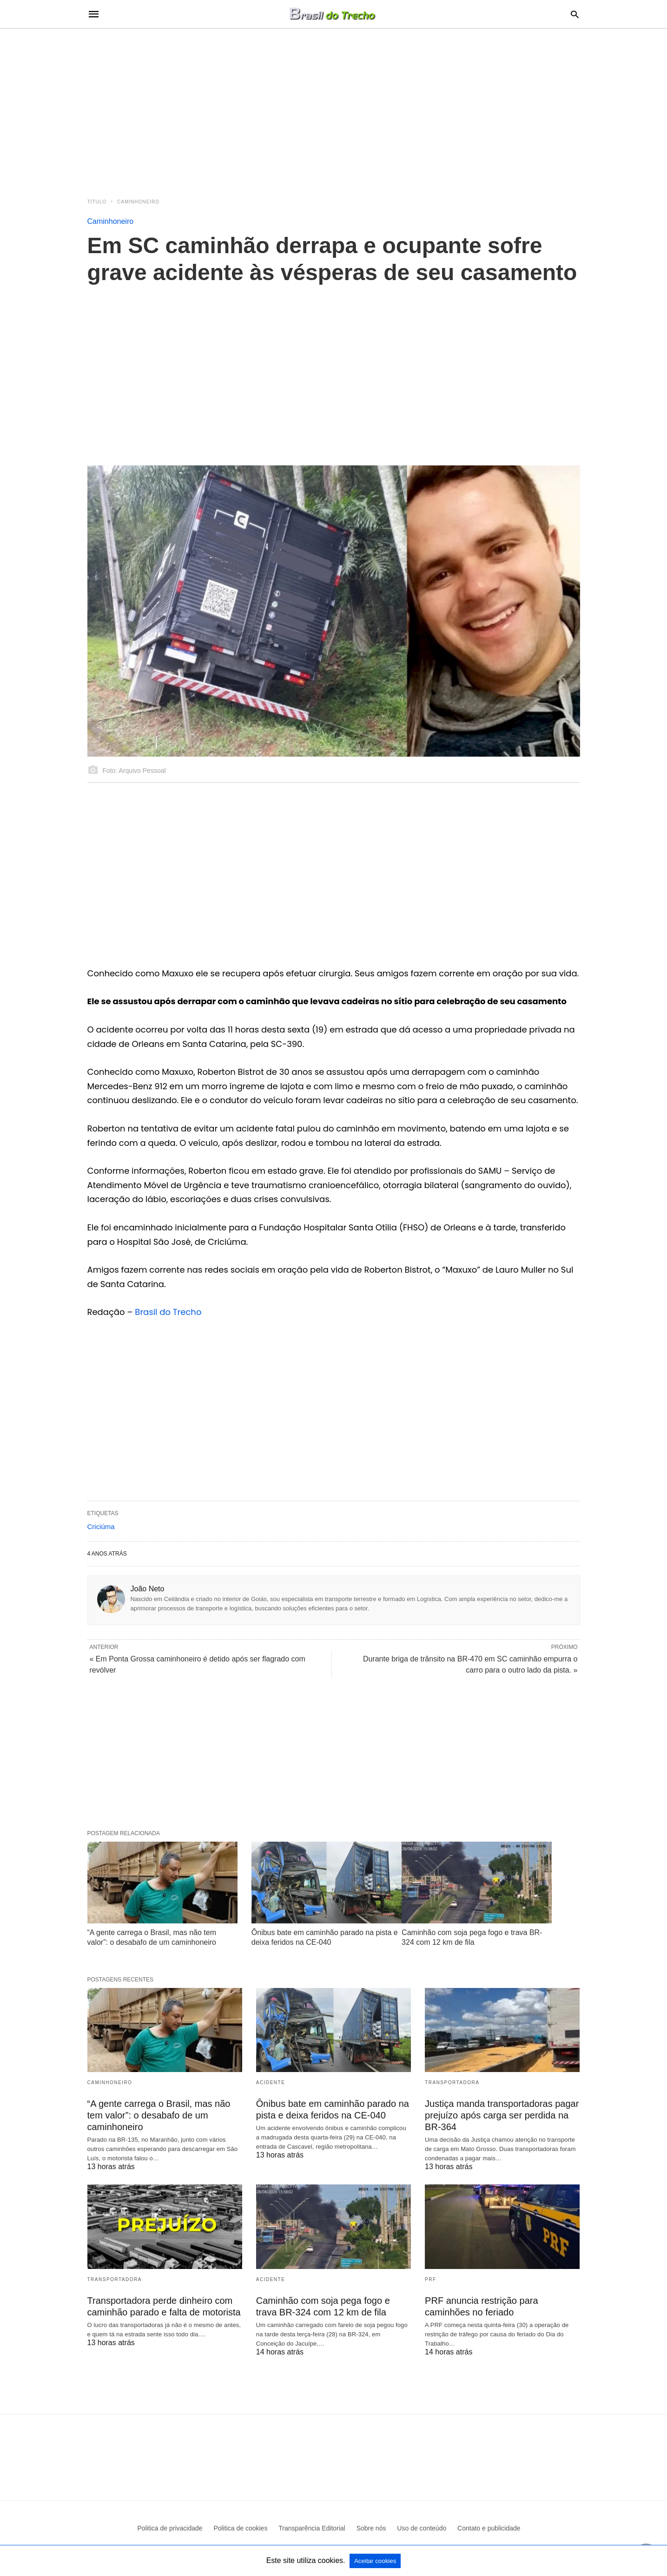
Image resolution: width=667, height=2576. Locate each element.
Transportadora (452, 2082)
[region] (333, 107)
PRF (430, 2279)
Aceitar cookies (375, 2560)
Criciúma (101, 1526)
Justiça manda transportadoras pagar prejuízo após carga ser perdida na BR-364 (502, 2115)
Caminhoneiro (138, 201)
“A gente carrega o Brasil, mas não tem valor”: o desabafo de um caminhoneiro (159, 2115)
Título (97, 201)
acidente (270, 2082)
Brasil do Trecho (168, 1312)
